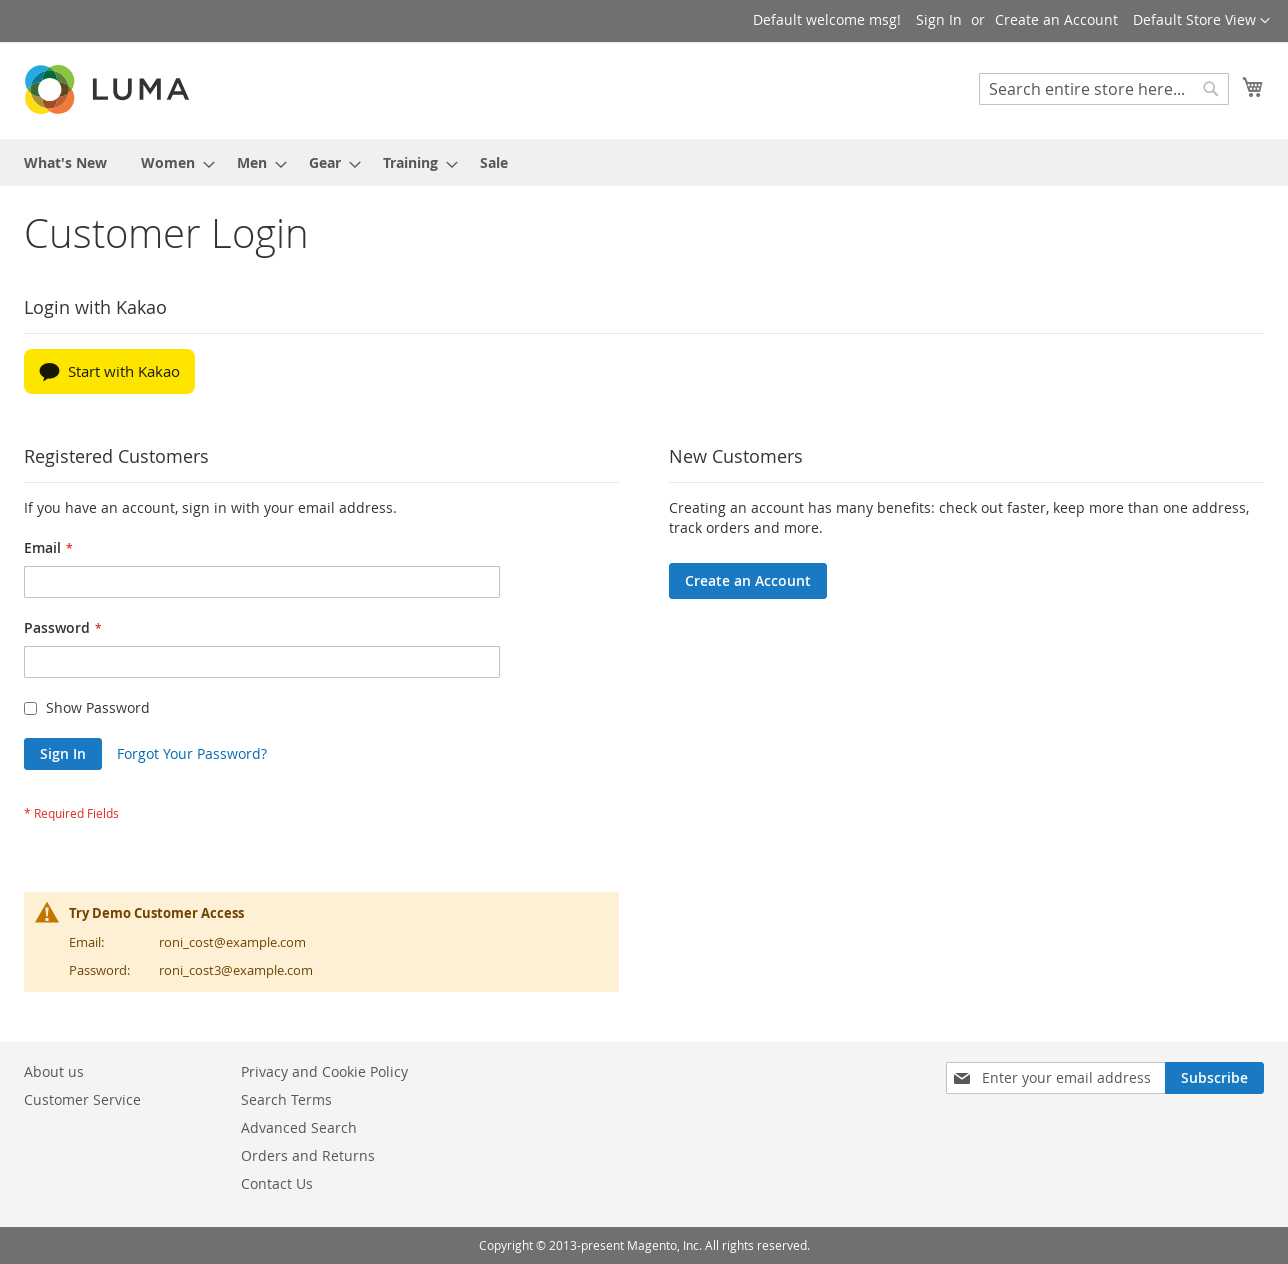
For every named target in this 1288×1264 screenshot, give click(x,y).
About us (54, 1071)
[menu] (644, 162)
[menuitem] (65, 162)
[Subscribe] (1214, 1078)
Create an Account (1056, 19)
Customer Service (82, 1099)
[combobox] (1104, 89)
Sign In (939, 19)
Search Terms (286, 1099)
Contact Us (277, 1183)
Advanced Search (299, 1127)
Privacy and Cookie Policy (324, 1071)
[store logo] (109, 89)
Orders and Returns (308, 1155)
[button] (1201, 21)
